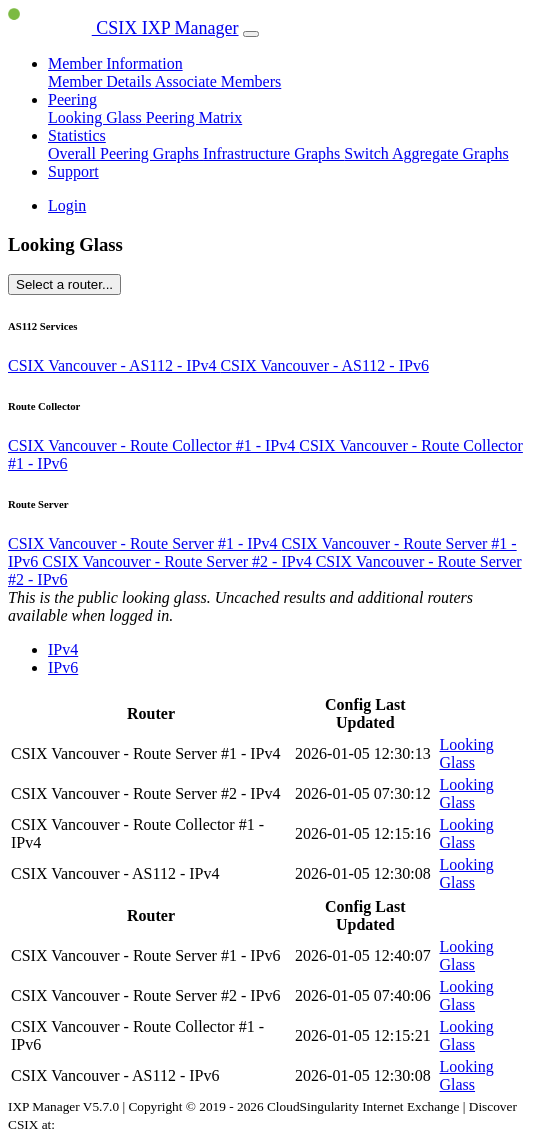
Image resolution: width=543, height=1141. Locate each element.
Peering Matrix (194, 117)
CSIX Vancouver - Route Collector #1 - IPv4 (153, 445)
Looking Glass (97, 117)
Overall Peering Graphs (125, 153)
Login (67, 205)
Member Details (101, 81)
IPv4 (63, 649)
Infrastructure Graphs (273, 153)
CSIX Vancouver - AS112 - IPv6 (324, 365)
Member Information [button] (115, 63)
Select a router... (64, 284)
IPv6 (63, 667)
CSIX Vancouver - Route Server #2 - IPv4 (178, 561)
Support (73, 171)
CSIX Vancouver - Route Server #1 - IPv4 (144, 543)
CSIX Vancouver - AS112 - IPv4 (114, 365)
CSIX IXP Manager (123, 28)
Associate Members (218, 81)
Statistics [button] (77, 135)
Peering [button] (72, 99)
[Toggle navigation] (251, 34)
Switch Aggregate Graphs (426, 153)
